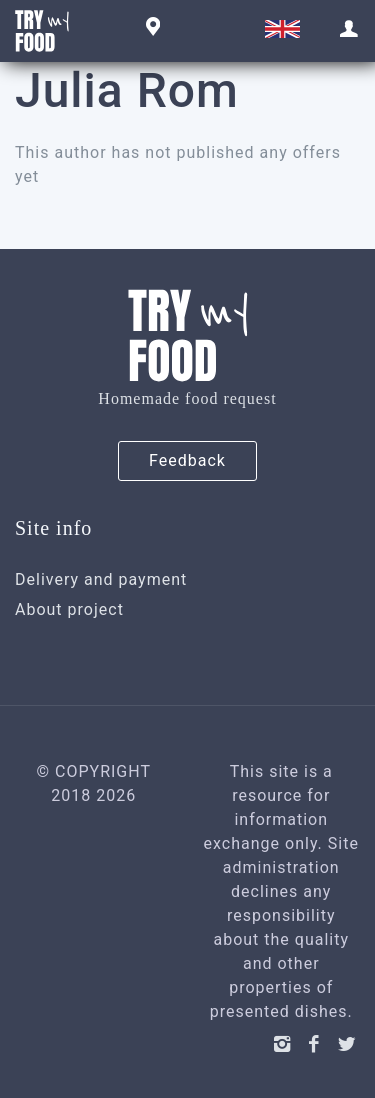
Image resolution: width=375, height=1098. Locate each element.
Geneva (150, 28)
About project (69, 609)
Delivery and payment (101, 579)
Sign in (350, 29)
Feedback (187, 460)
